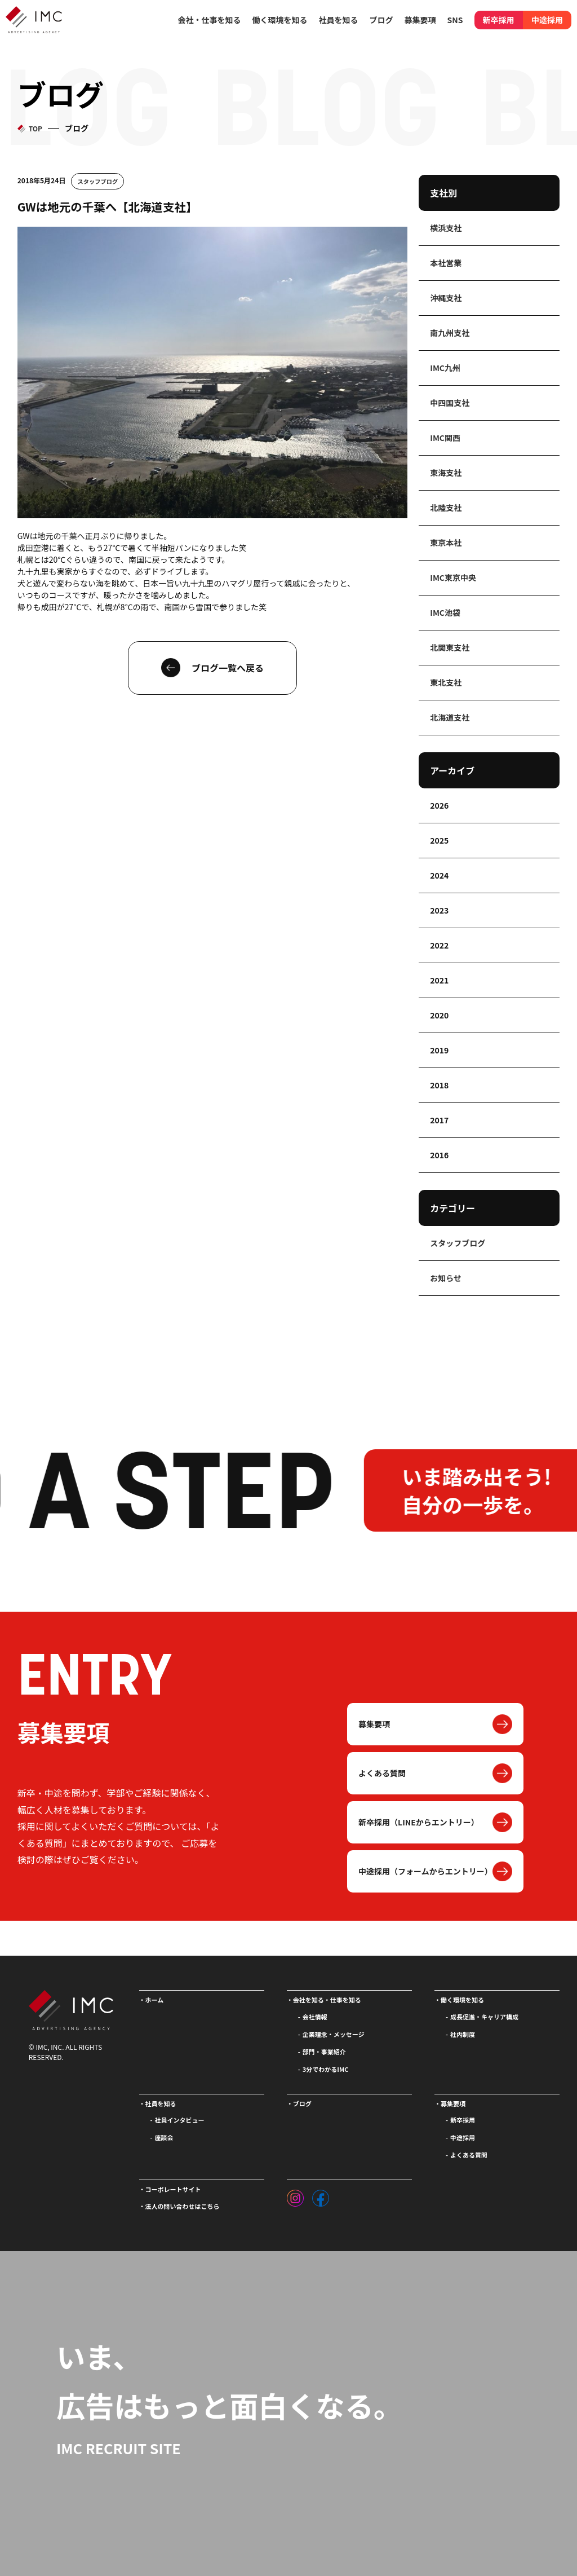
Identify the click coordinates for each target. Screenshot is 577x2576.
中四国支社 (449, 402)
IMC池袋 (445, 612)
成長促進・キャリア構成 (484, 2016)
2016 (439, 1155)
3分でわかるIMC (326, 2069)
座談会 (164, 2137)
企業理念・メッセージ (334, 2034)
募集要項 (374, 1724)
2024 (439, 875)
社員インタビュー (180, 2119)
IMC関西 (445, 437)
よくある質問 (382, 1773)
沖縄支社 (445, 297)
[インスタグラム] (295, 2195)
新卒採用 (498, 19)
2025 (439, 840)
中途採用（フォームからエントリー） (425, 1871)
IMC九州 (445, 367)
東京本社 (445, 542)
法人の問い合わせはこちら (182, 2206)
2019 (439, 1050)
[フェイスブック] (320, 2195)
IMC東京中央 (453, 577)
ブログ (381, 19)
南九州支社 (449, 332)
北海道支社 (449, 717)
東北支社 (445, 682)
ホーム (154, 1999)
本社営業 (445, 262)
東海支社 (445, 472)
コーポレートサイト (173, 2189)
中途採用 (547, 19)
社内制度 (462, 2034)
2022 (439, 945)
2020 (439, 1015)
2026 (439, 805)
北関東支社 (449, 647)
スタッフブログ (98, 181)
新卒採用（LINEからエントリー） (418, 1822)
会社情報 (315, 2016)
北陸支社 (445, 507)
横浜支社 (445, 227)
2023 (439, 910)
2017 (439, 1120)
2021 (439, 980)
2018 (439, 1085)
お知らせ (445, 1277)
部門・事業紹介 (324, 2051)
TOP (35, 128)
